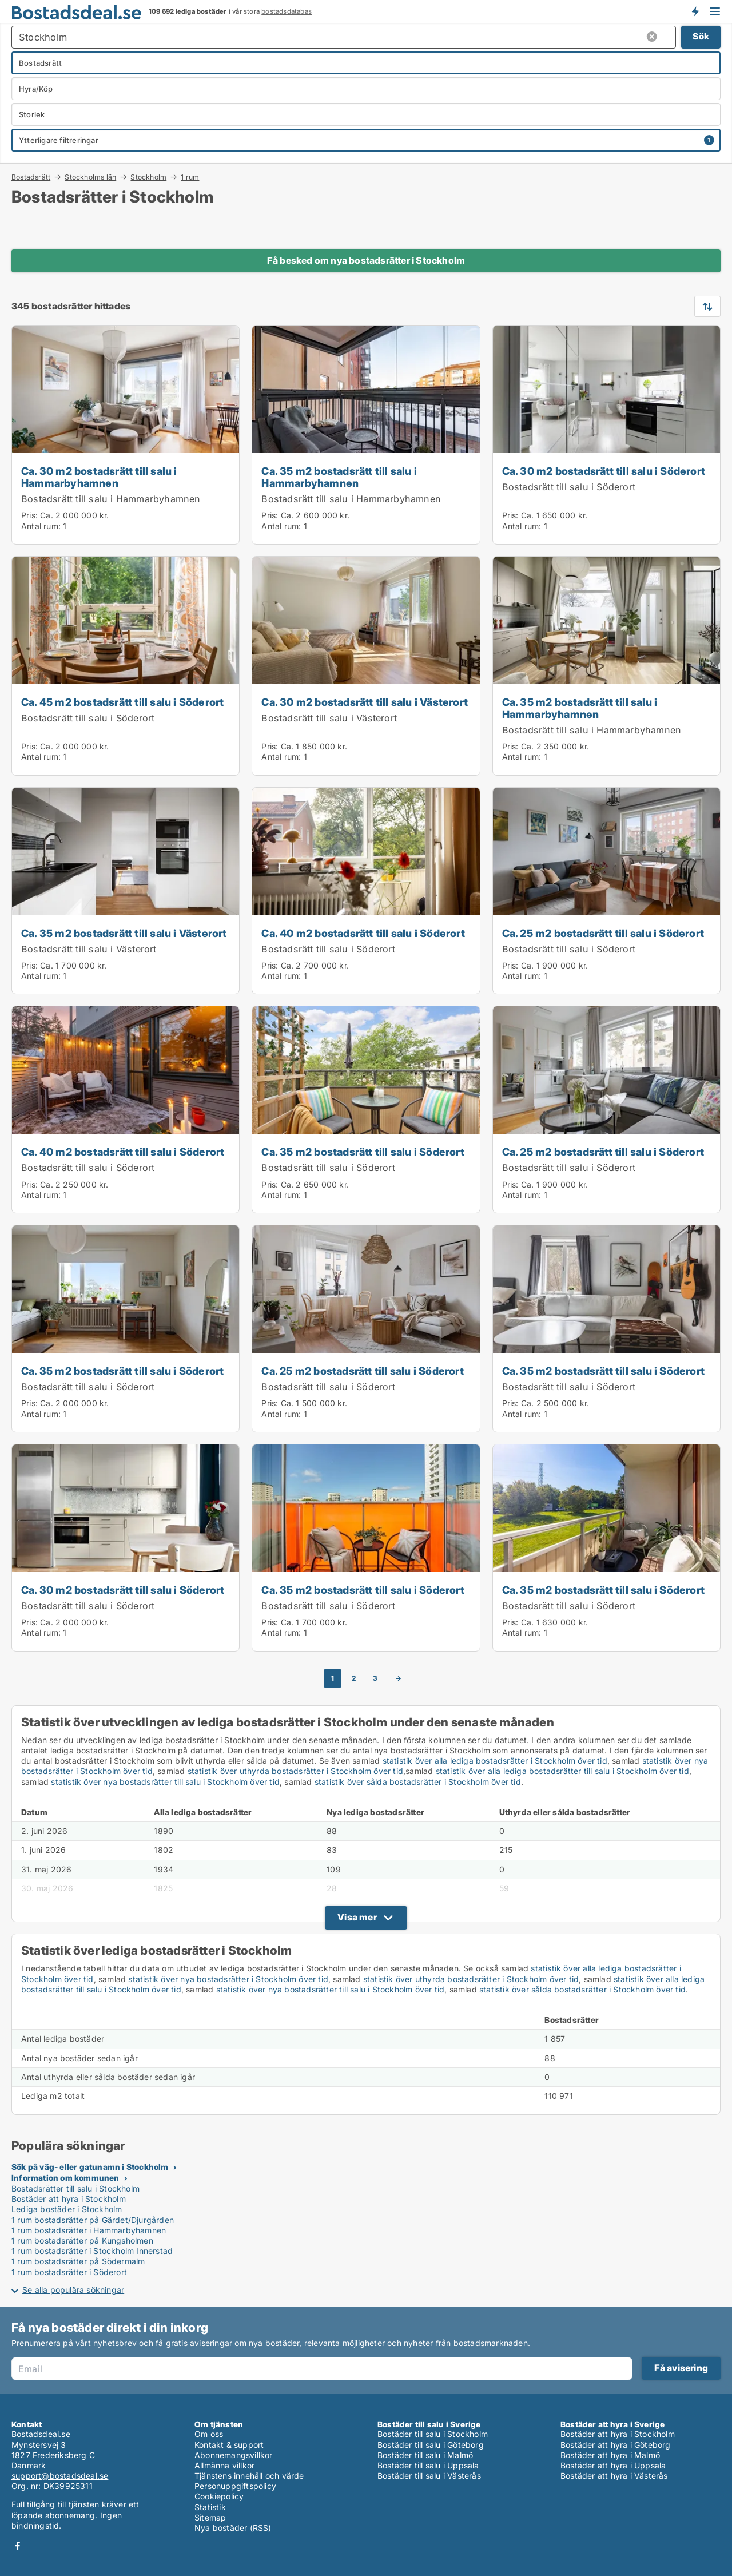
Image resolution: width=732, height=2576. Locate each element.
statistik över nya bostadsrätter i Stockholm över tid (228, 1979)
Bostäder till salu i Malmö (425, 2455)
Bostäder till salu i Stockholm (432, 2434)
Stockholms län (90, 177)
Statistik (210, 2507)
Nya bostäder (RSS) (233, 2528)
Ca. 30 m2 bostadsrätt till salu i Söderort (603, 471)
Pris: (30, 515)
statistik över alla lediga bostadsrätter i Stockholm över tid (495, 1760)
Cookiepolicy (219, 2496)
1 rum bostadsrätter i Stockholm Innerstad (92, 2251)
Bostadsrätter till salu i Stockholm (75, 2188)
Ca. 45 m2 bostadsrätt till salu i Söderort (122, 702)
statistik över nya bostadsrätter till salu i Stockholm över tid (165, 1782)
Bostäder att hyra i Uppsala (613, 2465)
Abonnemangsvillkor (233, 2455)
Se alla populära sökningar (73, 2290)
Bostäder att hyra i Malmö (610, 2455)
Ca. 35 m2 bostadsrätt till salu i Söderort (362, 1151)
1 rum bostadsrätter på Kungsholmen (82, 2240)
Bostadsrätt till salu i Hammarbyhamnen (111, 499)
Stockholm (148, 177)
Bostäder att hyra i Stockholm (68, 2199)
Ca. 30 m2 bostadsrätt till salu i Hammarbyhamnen (99, 477)
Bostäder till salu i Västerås (429, 2475)
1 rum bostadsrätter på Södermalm (78, 2261)
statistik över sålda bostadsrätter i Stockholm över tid (418, 1782)
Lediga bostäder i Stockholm (66, 2209)
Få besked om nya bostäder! (695, 11)
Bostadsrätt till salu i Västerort (329, 718)
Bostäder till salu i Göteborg (430, 2445)
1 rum (190, 177)
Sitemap (210, 2517)
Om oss (208, 2434)
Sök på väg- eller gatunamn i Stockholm (90, 2167)
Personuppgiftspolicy (235, 2486)
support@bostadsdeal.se (59, 2475)
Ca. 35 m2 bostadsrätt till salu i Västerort (124, 933)
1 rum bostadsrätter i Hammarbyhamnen (88, 2230)
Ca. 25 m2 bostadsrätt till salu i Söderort (603, 933)
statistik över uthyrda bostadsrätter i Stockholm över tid (295, 1771)
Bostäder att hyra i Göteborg (615, 2445)
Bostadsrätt (30, 177)
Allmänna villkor (224, 2465)
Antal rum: (41, 526)
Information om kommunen (65, 2177)
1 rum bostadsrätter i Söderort (69, 2272)
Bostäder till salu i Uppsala (428, 2465)
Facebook (17, 2546)
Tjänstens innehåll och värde (249, 2475)
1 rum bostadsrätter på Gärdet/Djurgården (92, 2220)
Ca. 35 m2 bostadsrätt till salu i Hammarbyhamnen (339, 477)
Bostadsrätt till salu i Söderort (568, 487)
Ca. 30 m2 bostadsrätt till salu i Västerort (364, 702)
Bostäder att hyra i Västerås (614, 2475)
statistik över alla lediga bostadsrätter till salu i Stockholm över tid (562, 1771)
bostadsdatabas (286, 11)
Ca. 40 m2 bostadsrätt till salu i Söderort (362, 933)
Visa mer (357, 1917)
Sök (701, 36)
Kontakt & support (229, 2445)
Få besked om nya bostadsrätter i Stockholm (366, 260)
